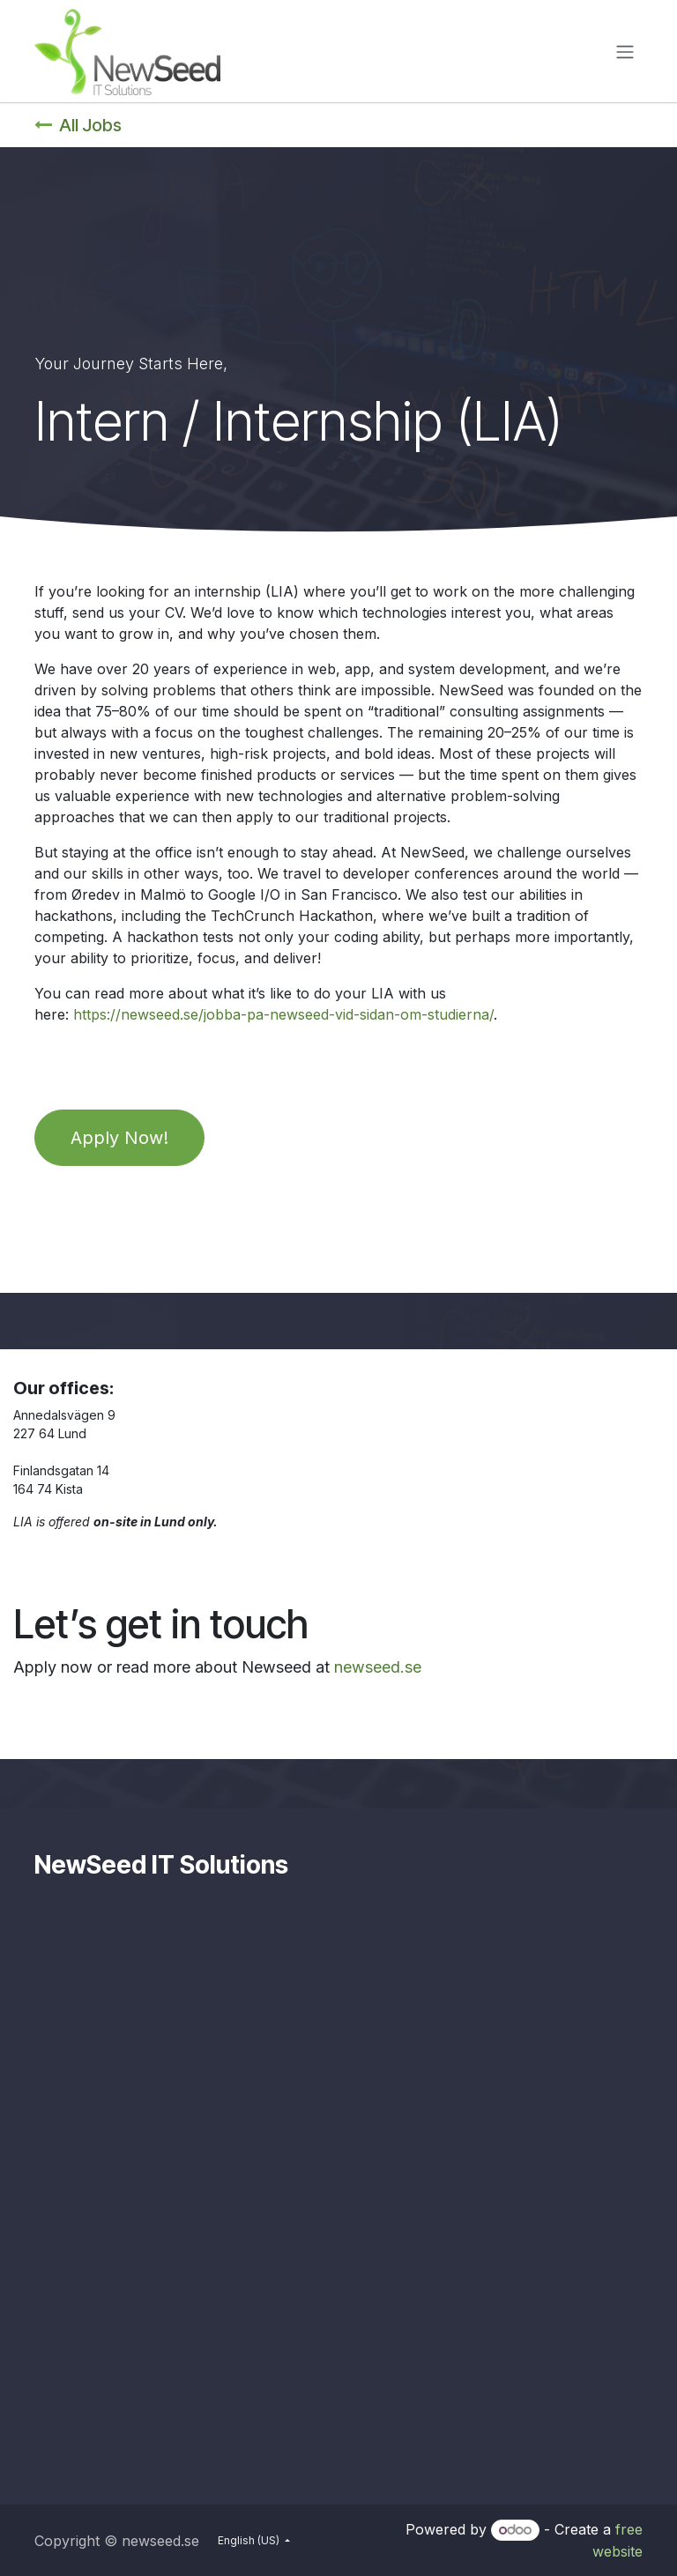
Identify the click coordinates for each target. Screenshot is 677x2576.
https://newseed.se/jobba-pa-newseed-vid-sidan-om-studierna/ (283, 1014)
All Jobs (78, 125)
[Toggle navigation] (625, 51)
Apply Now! (119, 1137)
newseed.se (377, 1667)
